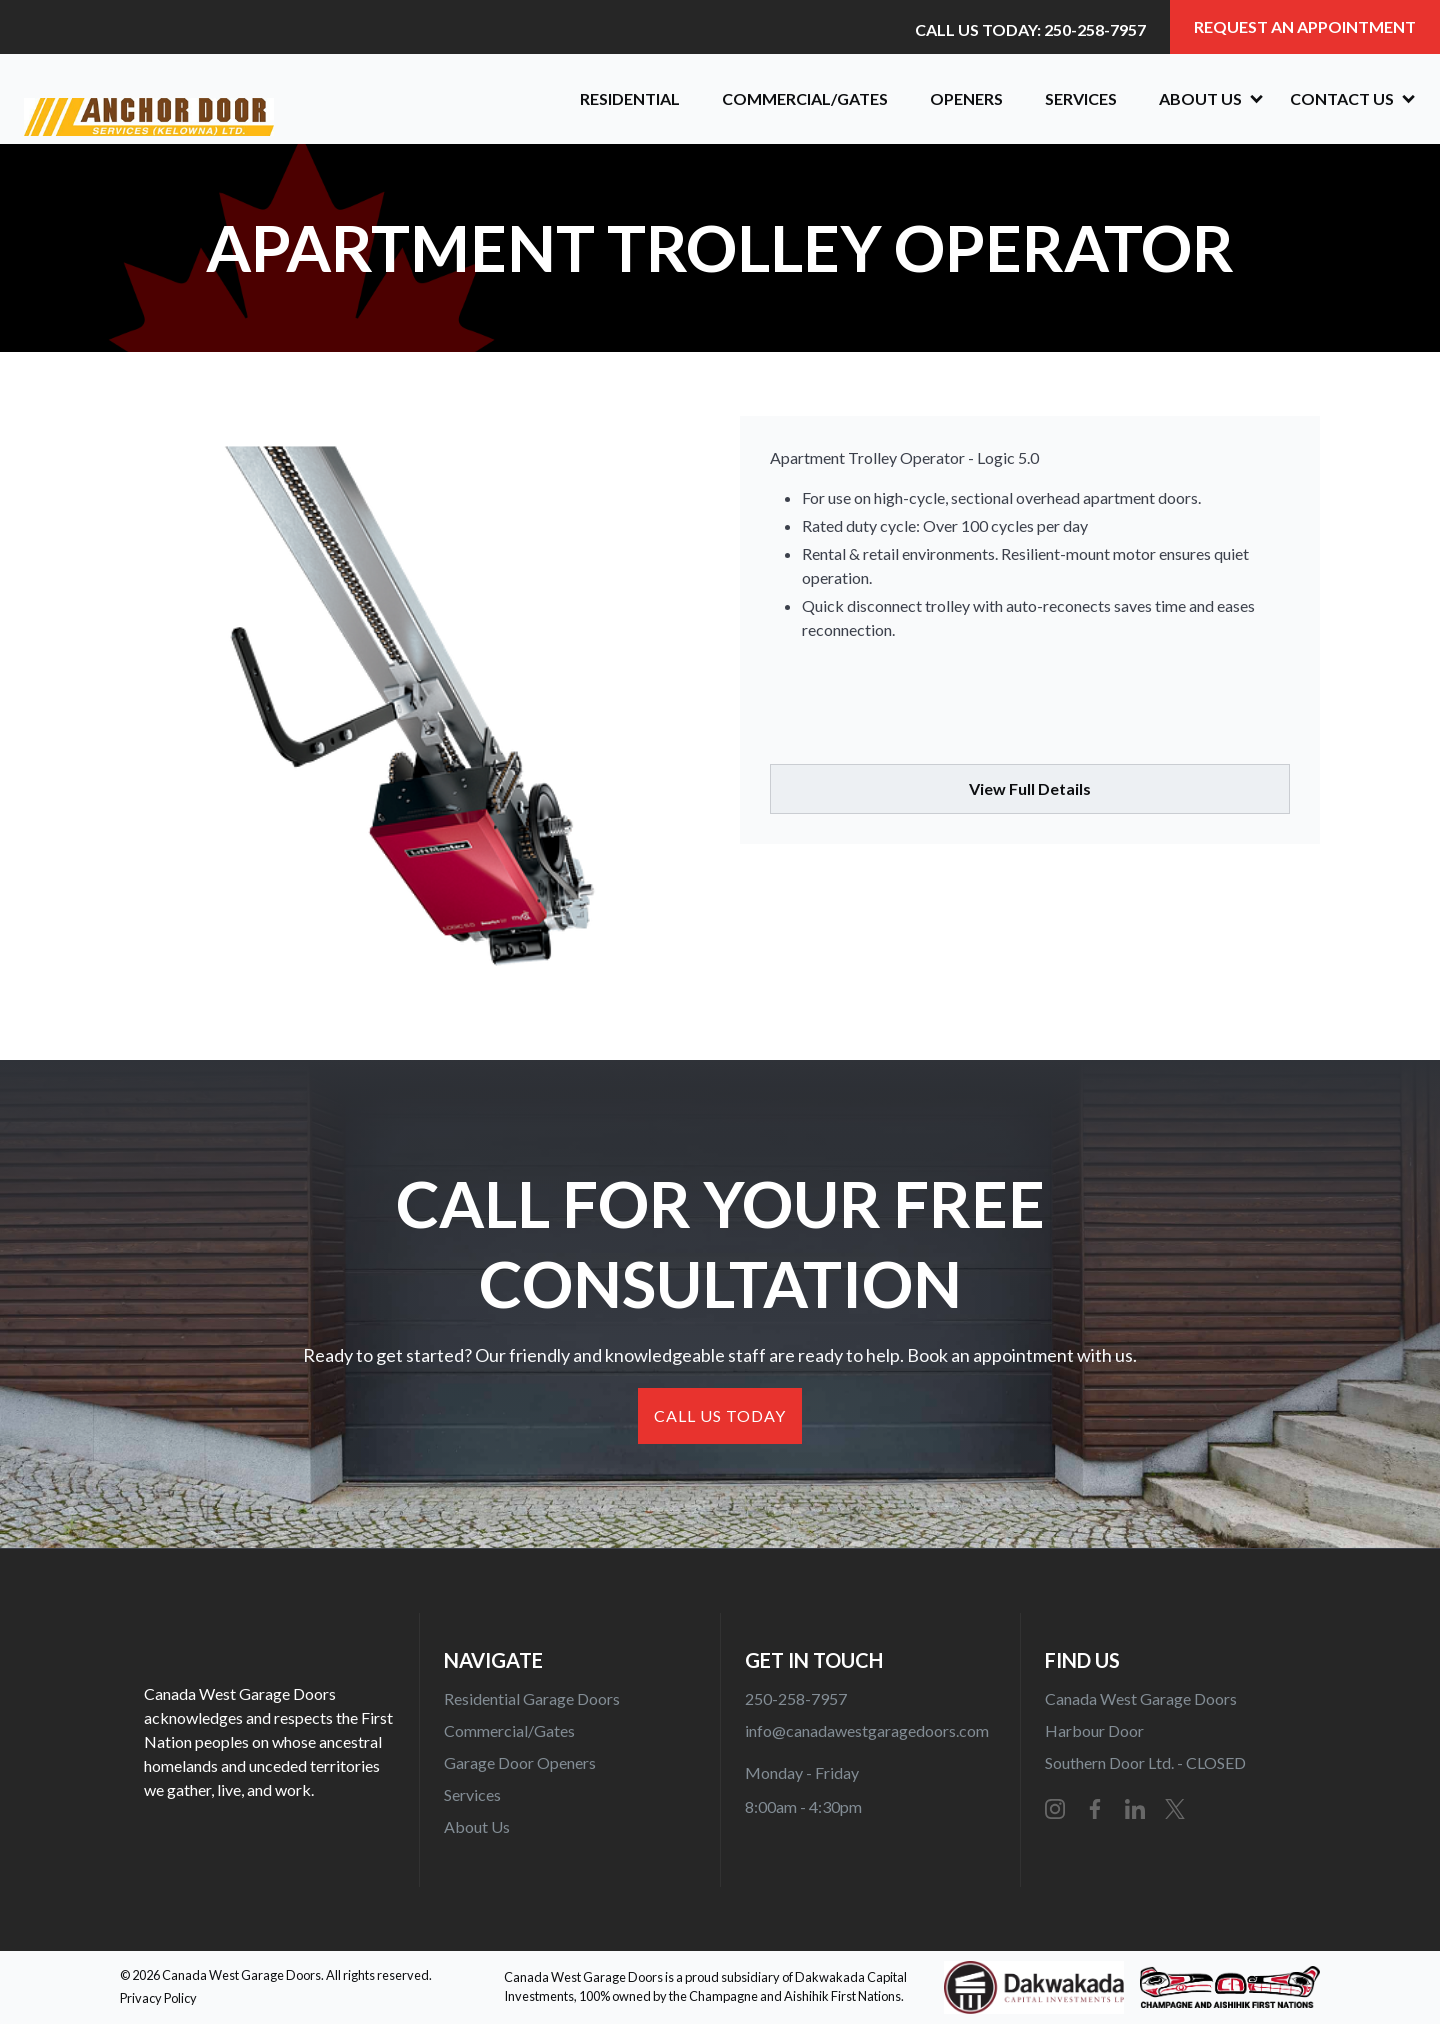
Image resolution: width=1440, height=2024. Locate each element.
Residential (630, 98)
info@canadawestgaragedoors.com (867, 1730)
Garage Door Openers (520, 1762)
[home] (282, 99)
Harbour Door (1094, 1730)
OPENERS (966, 98)
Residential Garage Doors (532, 1698)
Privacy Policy (158, 1998)
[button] (1203, 99)
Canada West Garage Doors (1141, 1698)
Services (1081, 98)
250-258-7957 (796, 1698)
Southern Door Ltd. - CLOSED (1145, 1762)
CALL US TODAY (720, 1415)
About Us (477, 1826)
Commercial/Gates (805, 98)
